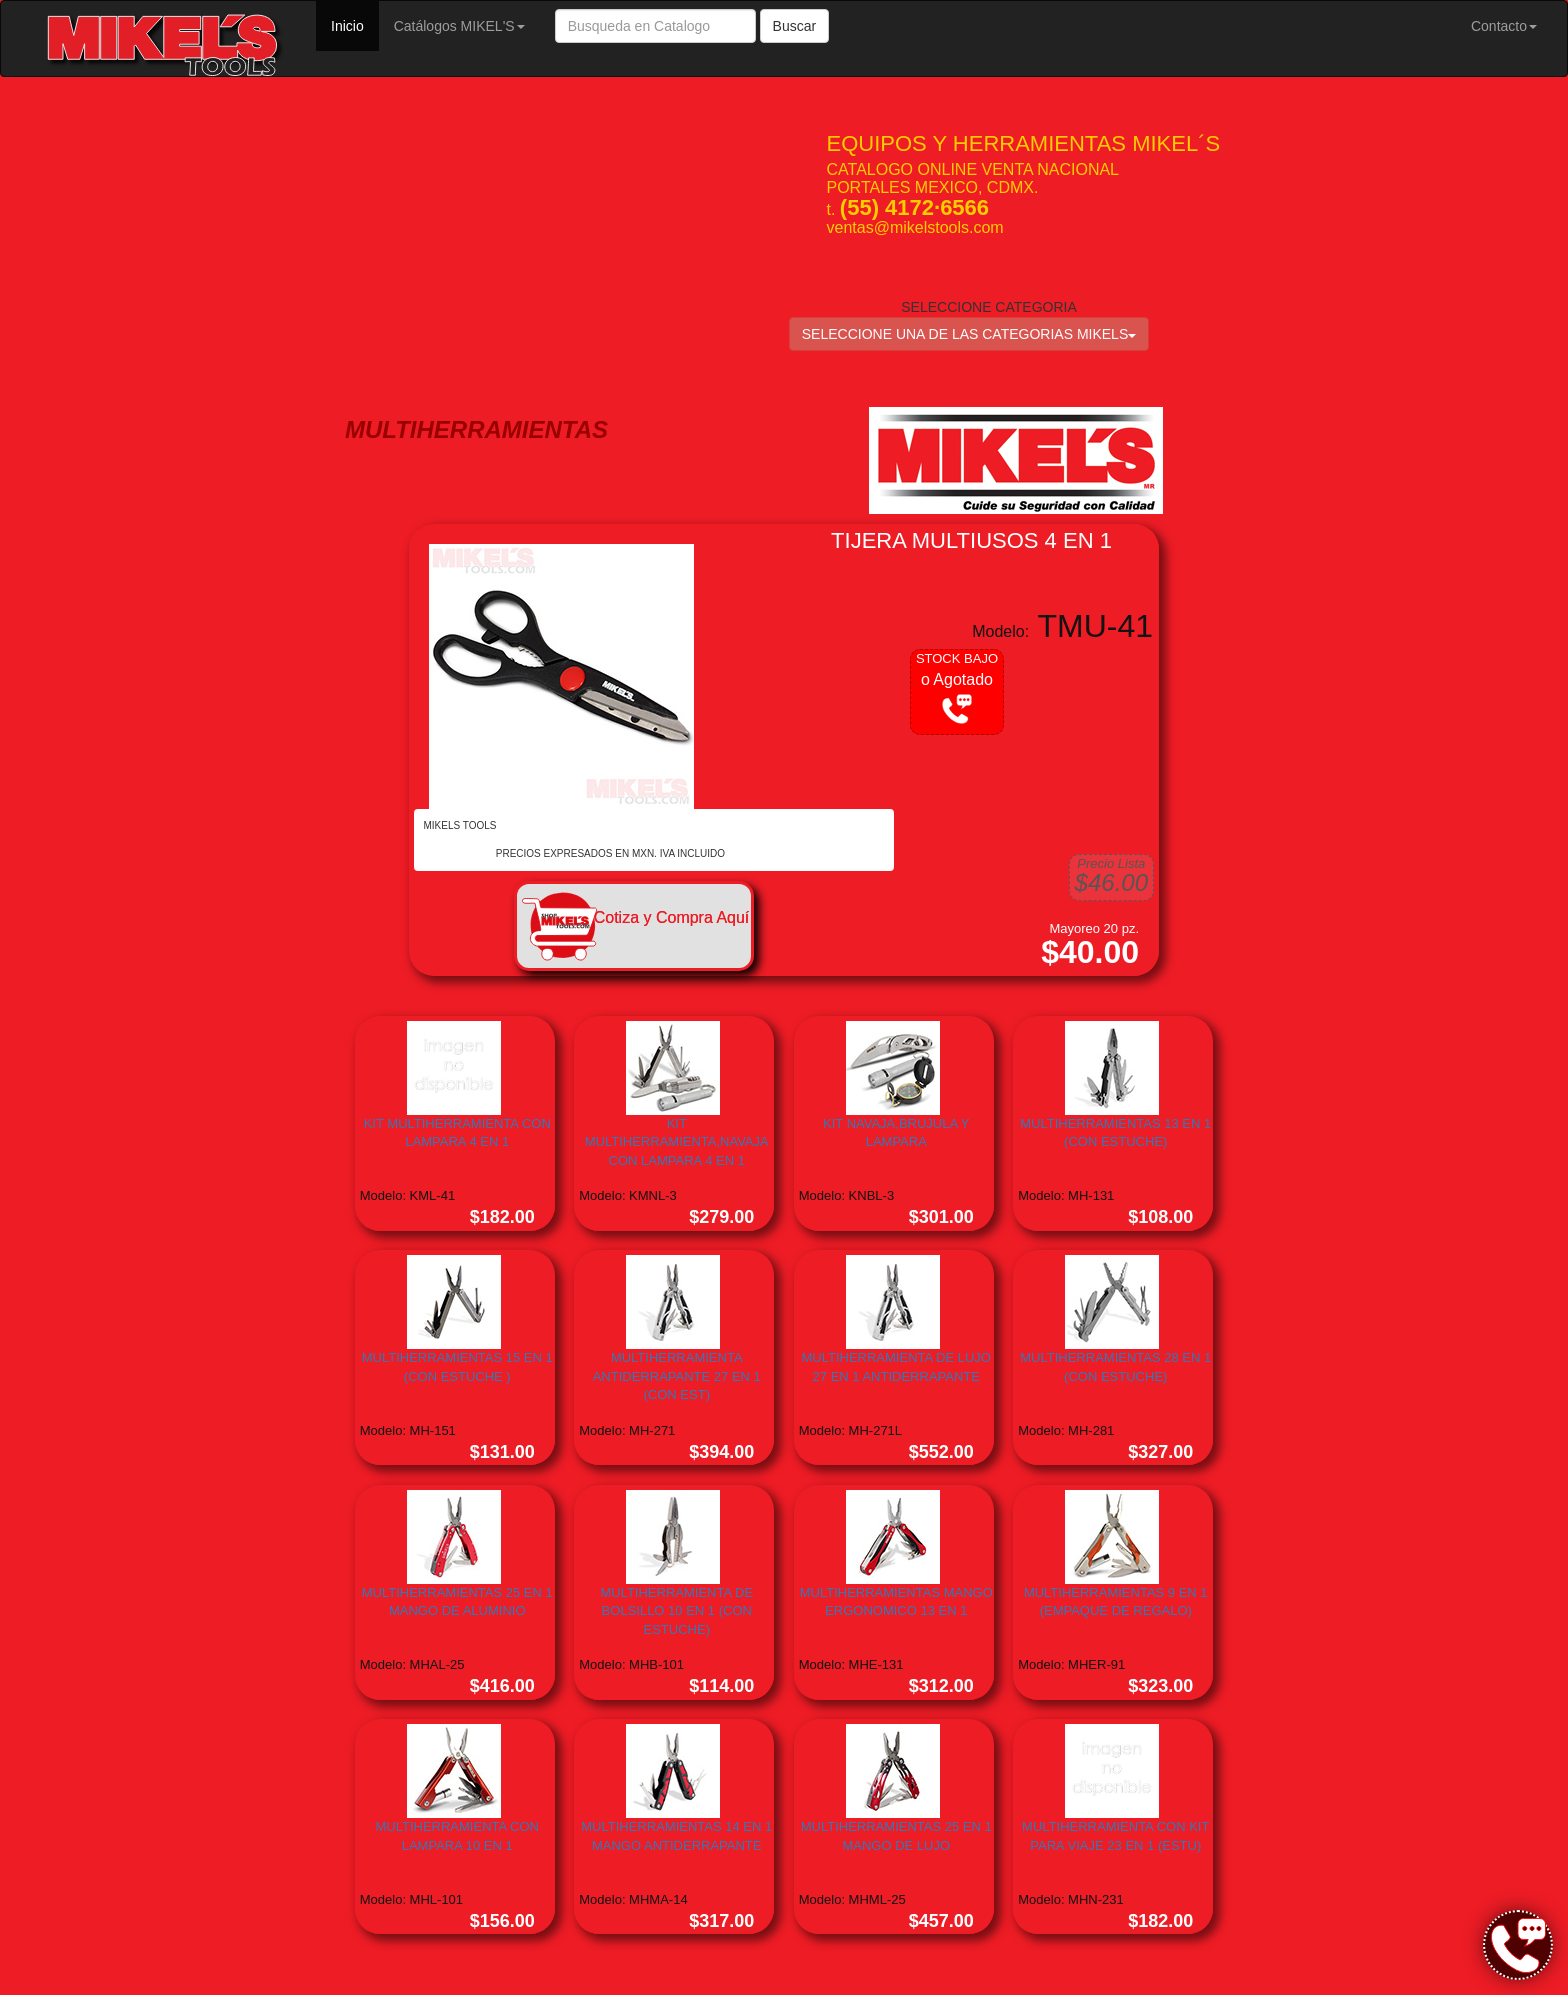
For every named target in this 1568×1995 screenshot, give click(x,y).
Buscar (795, 26)
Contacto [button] (1504, 26)
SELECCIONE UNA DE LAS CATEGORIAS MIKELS (969, 334)
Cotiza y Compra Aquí (672, 917)
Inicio (355, 24)
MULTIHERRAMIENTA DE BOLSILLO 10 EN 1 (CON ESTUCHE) (676, 1611)
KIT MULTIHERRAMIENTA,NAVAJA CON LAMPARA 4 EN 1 (677, 1142)
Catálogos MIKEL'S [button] (459, 26)
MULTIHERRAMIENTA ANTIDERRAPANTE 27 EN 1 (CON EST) (677, 1376)
